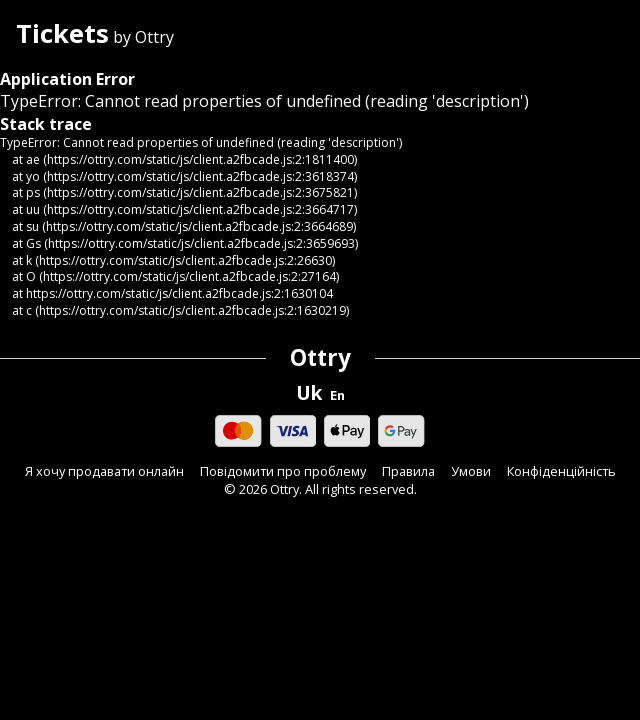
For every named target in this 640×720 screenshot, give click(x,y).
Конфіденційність (561, 471)
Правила (408, 471)
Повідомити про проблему (283, 471)
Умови (471, 471)
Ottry (320, 357)
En (337, 395)
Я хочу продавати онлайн (104, 471)
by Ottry (95, 35)
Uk (309, 393)
